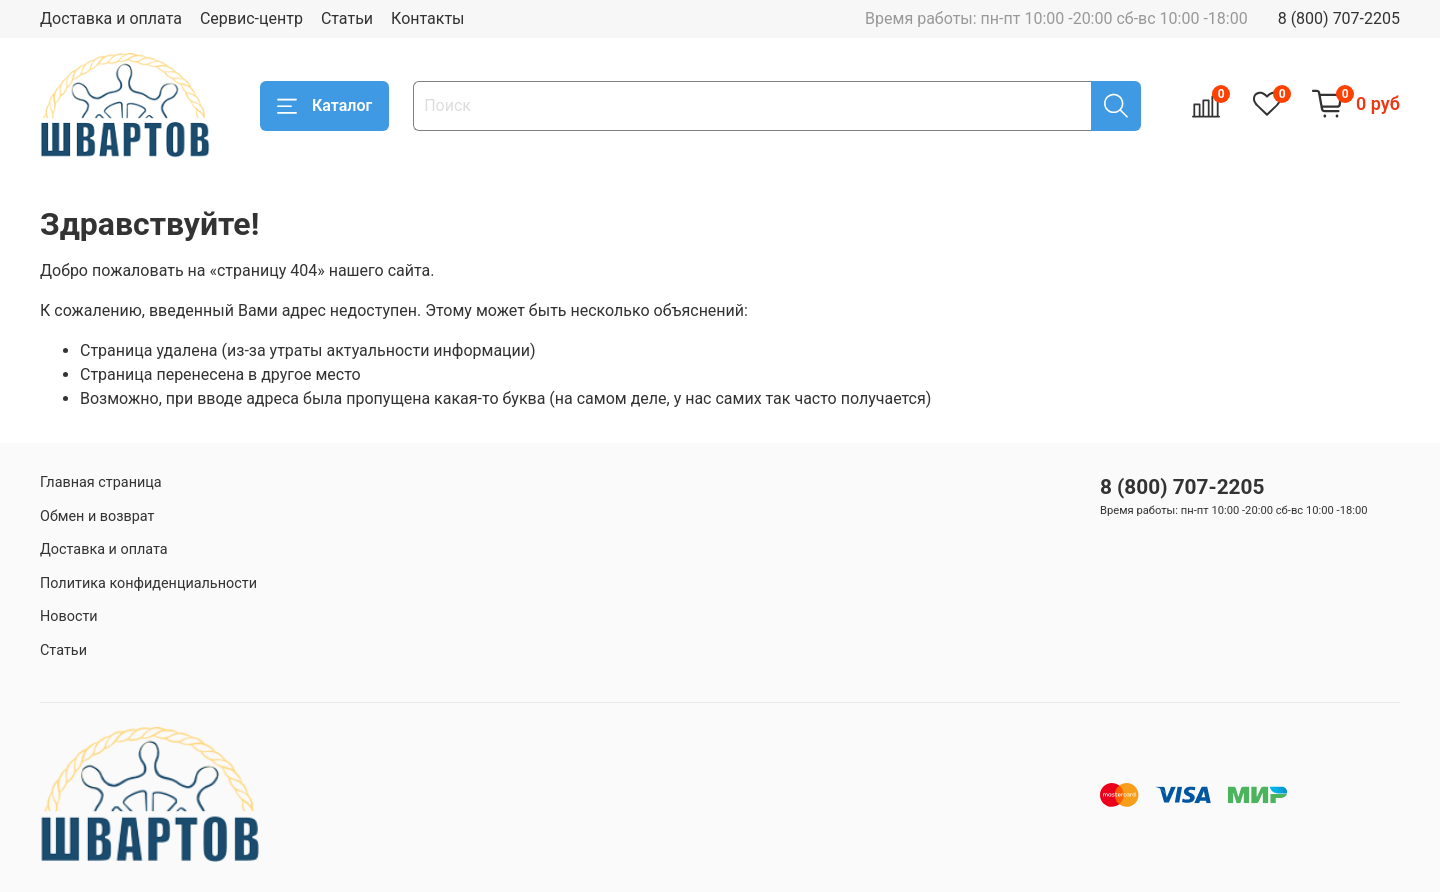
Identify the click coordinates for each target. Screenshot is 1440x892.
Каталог (324, 106)
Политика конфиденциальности (148, 583)
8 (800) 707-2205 (1339, 18)
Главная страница (101, 482)
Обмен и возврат (97, 516)
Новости (69, 616)
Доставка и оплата (111, 18)
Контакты (427, 18)
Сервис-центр (251, 18)
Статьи (347, 18)
